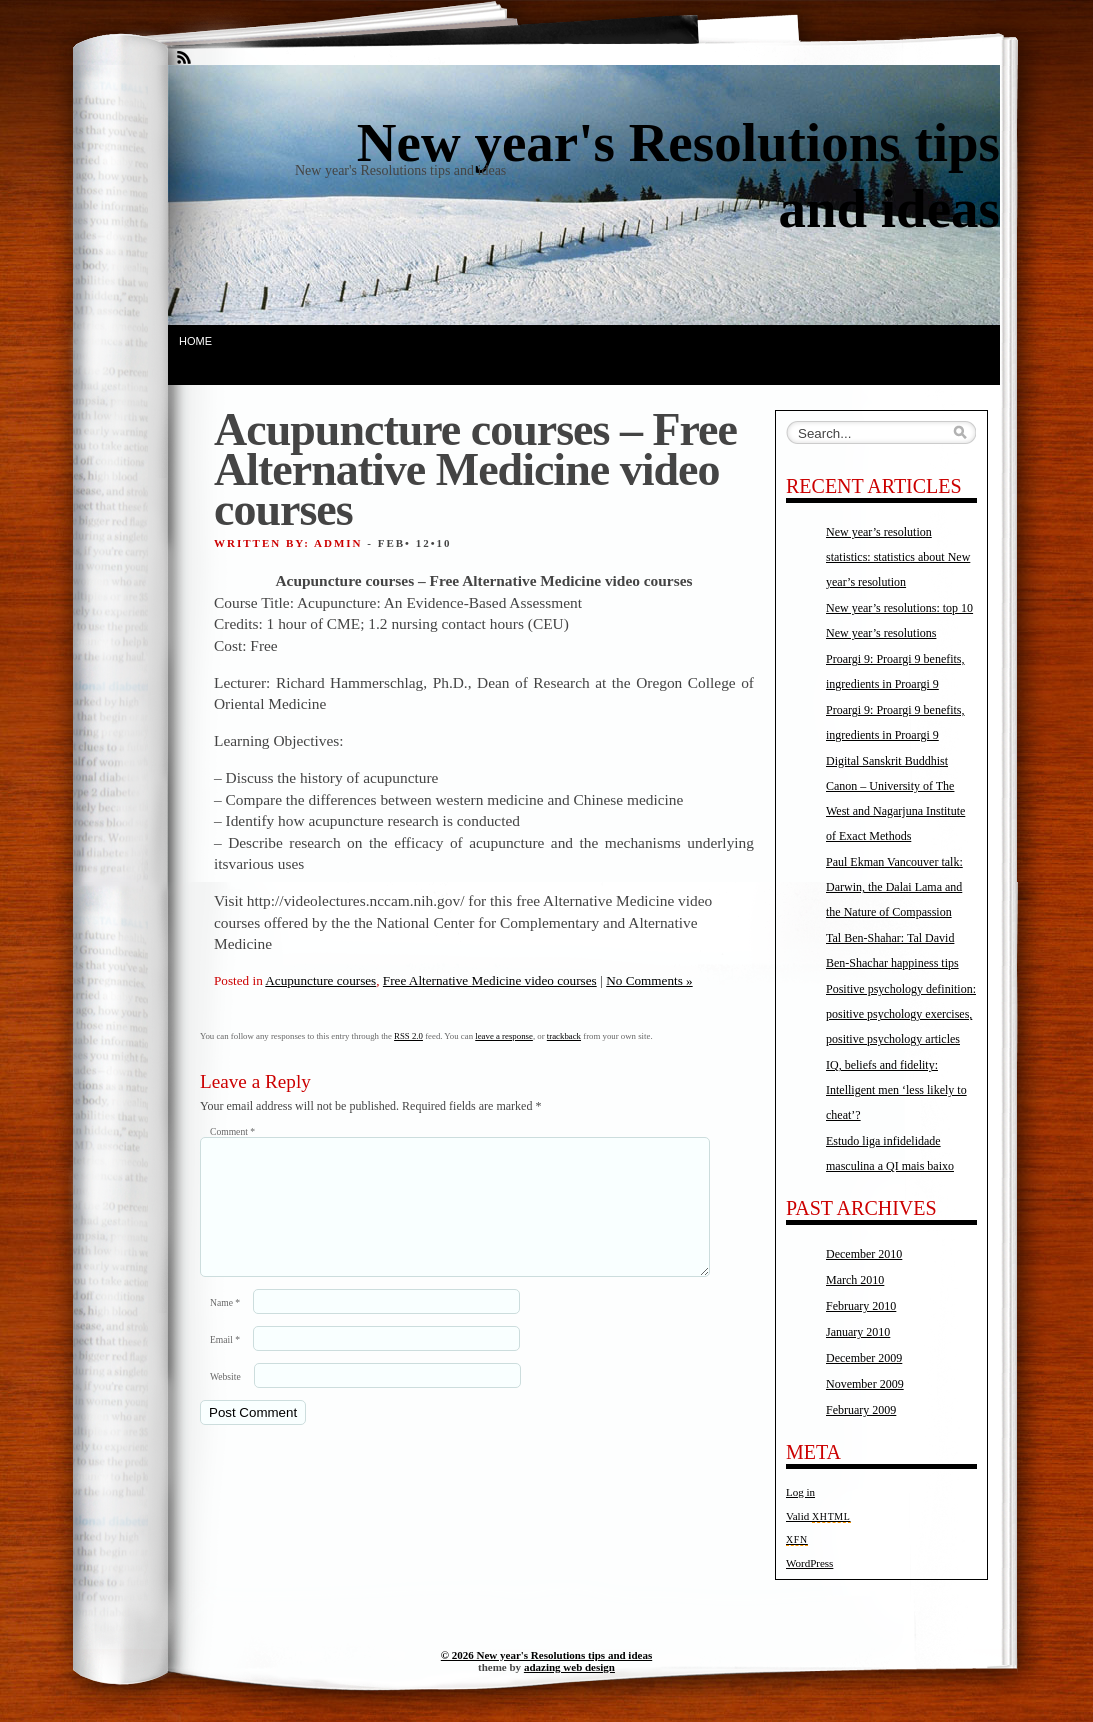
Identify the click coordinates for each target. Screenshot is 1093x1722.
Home (195, 341)
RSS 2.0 (408, 1036)
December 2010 (864, 1254)
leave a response (504, 1036)
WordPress (809, 1563)
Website (225, 1400)
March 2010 (855, 1280)
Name (225, 1326)
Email (225, 1363)
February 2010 (861, 1306)
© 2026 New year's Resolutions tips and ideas (546, 1655)
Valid (818, 1516)
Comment (232, 1131)
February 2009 (861, 1410)
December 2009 (864, 1358)
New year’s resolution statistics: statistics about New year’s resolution (898, 557)
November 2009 (865, 1384)
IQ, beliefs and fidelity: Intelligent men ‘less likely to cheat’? (896, 1090)
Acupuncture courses (320, 980)
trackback (564, 1036)
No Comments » (649, 980)
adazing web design (569, 1667)
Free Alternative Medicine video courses (490, 980)
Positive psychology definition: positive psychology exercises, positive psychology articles (901, 1014)
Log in (800, 1492)
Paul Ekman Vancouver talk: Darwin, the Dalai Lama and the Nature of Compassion (894, 887)
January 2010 (858, 1332)
